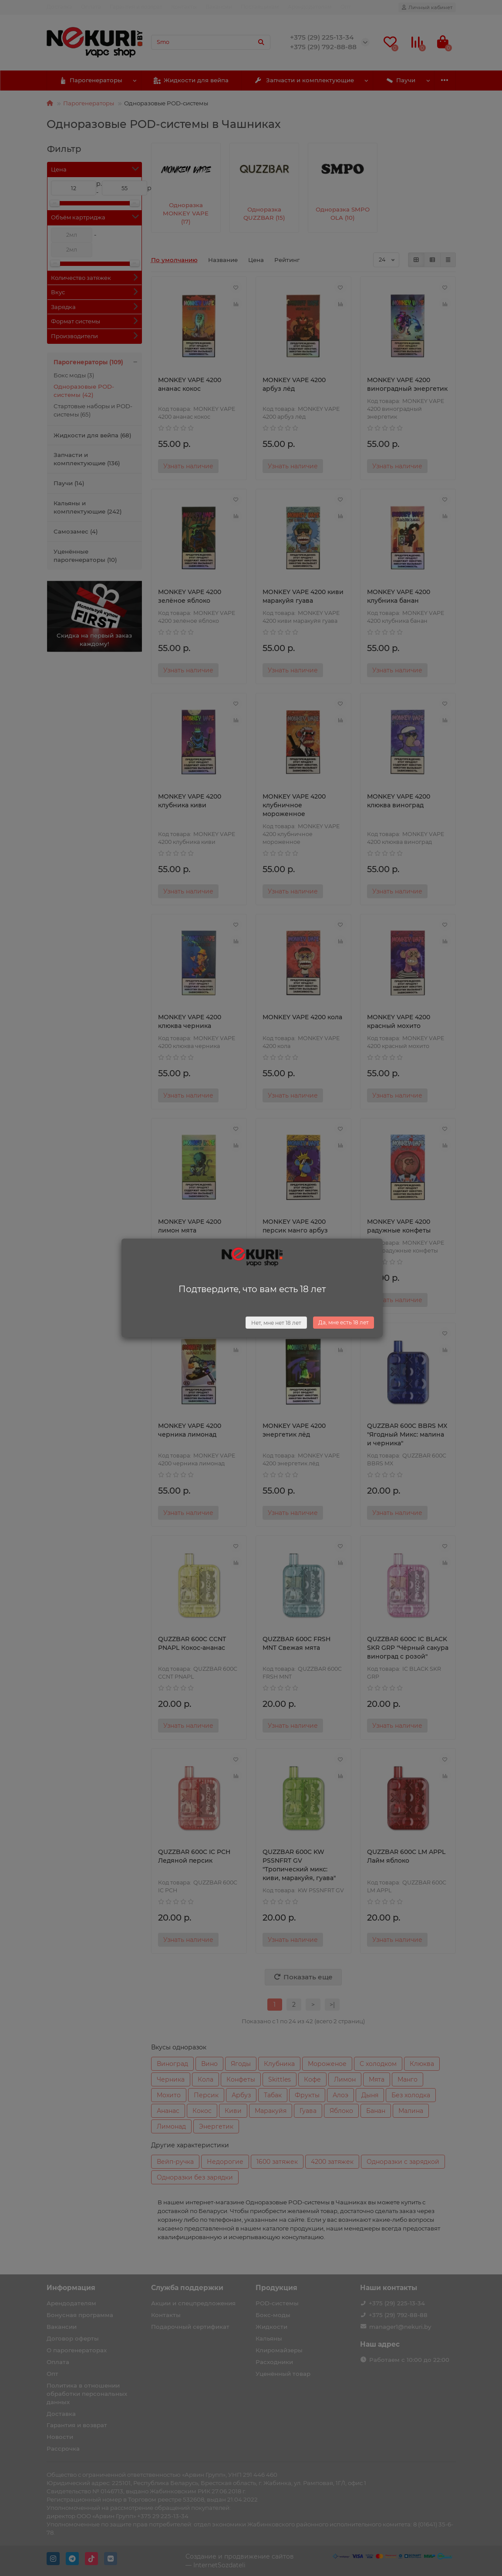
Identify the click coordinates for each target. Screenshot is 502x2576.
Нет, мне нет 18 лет (276, 1323)
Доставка (59, 6)
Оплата (91, 6)
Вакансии (219, 6)
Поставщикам (260, 6)
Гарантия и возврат (136, 6)
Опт (345, 6)
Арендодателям (310, 6)
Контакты (184, 6)
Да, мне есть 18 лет (343, 1322)
